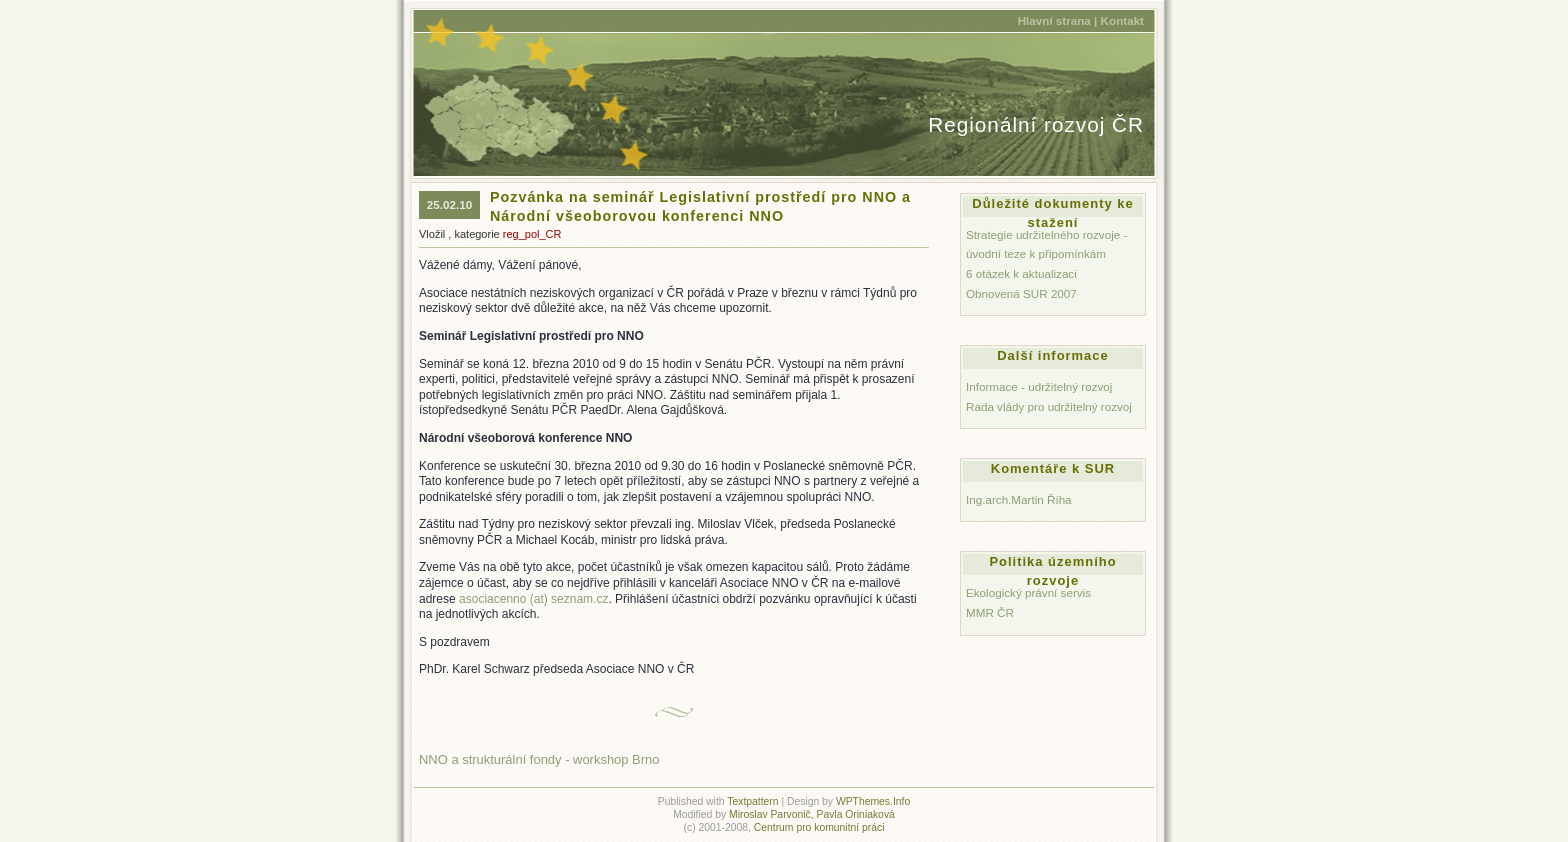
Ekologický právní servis (1028, 592)
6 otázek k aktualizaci (1021, 273)
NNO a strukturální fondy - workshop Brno (539, 759)
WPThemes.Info (873, 801)
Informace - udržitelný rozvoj (1039, 386)
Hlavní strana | (1058, 20)
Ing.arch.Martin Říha (1019, 499)
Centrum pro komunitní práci (819, 827)
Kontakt (1122, 20)
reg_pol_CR (532, 234)
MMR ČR (990, 612)
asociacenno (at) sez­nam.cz (533, 599)
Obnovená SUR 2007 (1021, 293)
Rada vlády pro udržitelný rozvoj (1049, 406)
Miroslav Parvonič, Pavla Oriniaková (812, 814)
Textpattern (752, 801)
